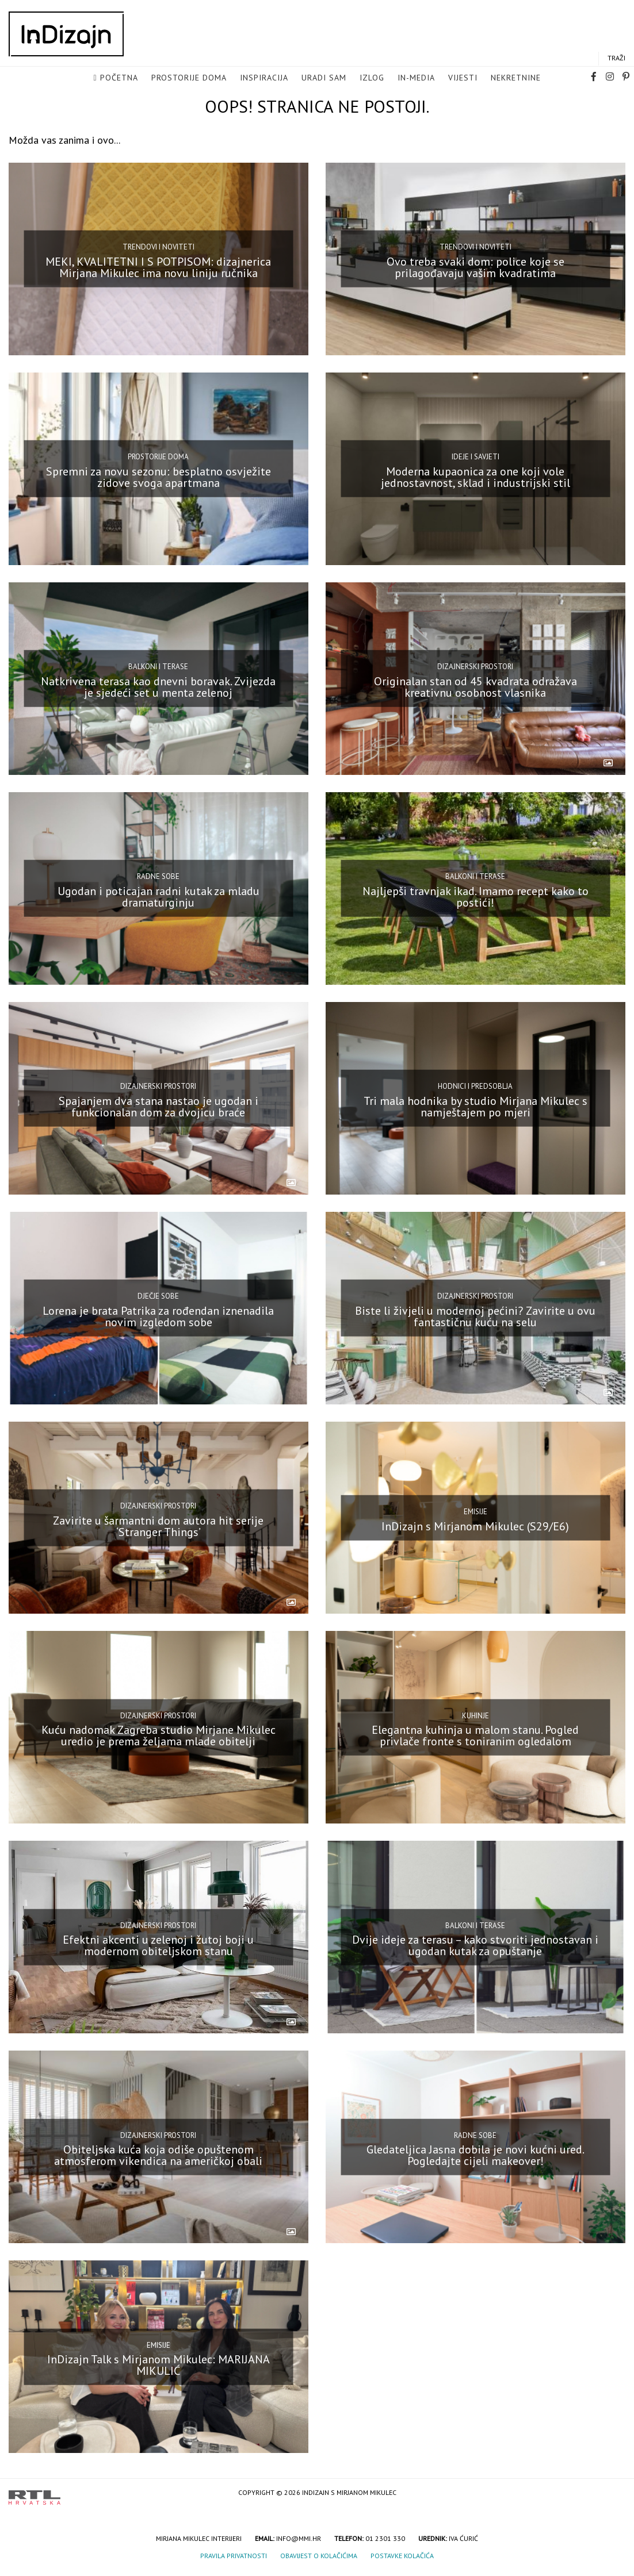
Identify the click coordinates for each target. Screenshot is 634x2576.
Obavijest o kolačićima (318, 2555)
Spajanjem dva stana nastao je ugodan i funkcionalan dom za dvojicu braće (158, 1106)
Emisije (475, 1512)
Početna (119, 78)
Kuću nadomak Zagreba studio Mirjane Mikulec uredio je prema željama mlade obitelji (158, 1735)
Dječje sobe (158, 1296)
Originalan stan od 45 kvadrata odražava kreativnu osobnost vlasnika (475, 687)
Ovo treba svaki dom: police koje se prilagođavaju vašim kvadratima (475, 267)
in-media (416, 78)
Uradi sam (323, 78)
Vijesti (463, 78)
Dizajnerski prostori (475, 666)
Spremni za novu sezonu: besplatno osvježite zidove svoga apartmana (158, 477)
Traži (616, 58)
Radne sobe (158, 876)
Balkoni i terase (158, 666)
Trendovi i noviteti (158, 247)
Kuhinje (475, 1716)
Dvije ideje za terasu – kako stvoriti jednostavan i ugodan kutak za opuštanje (475, 1945)
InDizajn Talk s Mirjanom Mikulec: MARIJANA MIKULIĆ (158, 2365)
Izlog (372, 78)
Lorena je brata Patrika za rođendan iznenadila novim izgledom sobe (158, 1316)
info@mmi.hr (298, 2538)
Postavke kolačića (402, 2555)
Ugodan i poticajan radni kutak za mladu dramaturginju (158, 897)
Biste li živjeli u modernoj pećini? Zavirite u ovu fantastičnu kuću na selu (475, 1316)
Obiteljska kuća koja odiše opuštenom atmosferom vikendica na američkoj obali (158, 2155)
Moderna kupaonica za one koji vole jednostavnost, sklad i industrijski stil (475, 477)
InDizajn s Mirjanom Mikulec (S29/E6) (475, 1525)
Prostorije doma (189, 78)
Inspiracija (264, 78)
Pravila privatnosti (233, 2555)
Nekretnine (516, 78)
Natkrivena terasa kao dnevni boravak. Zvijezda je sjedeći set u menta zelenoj (158, 687)
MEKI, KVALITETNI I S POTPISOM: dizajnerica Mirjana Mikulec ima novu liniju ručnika (158, 267)
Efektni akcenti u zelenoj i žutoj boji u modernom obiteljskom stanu (158, 1945)
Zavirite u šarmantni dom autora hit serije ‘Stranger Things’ (158, 1525)
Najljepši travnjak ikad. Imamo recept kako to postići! (475, 897)
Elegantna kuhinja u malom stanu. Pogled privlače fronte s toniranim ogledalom (475, 1735)
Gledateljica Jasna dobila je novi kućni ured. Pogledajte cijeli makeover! (475, 2155)
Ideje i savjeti (475, 457)
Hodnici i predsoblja (475, 1086)
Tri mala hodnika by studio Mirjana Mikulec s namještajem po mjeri (475, 1106)
